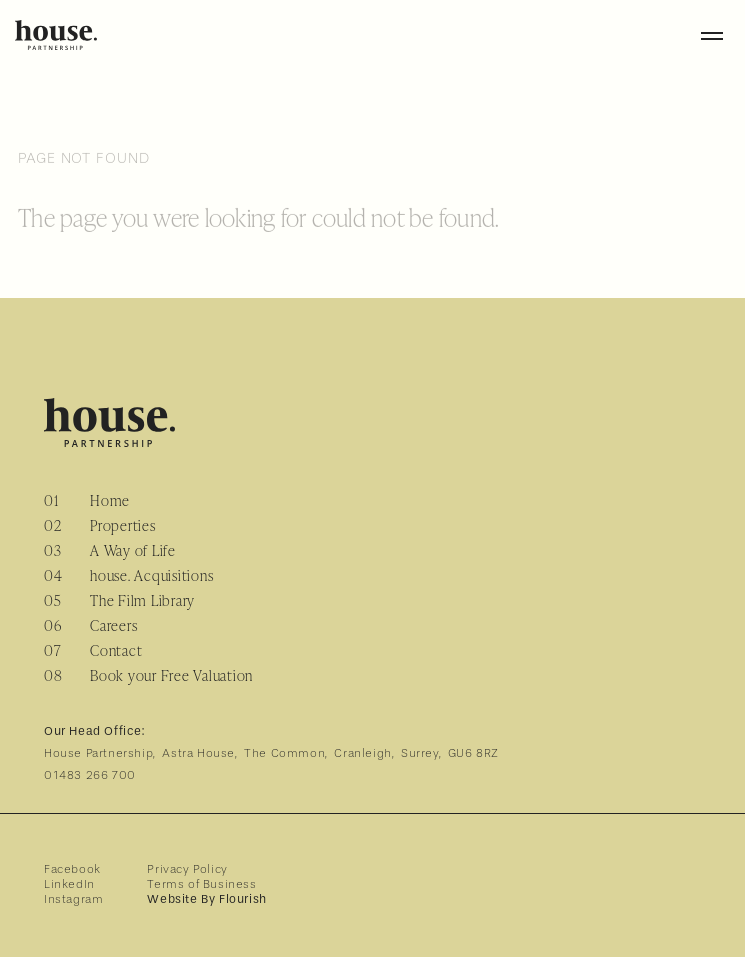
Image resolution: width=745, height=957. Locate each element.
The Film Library (142, 600)
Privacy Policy (187, 869)
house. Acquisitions (151, 575)
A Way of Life (133, 550)
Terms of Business (201, 884)
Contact (116, 650)
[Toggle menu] (712, 35)
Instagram (73, 899)
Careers (113, 625)
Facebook (72, 869)
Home (110, 500)
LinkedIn (69, 884)
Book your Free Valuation (171, 675)
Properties (123, 525)
